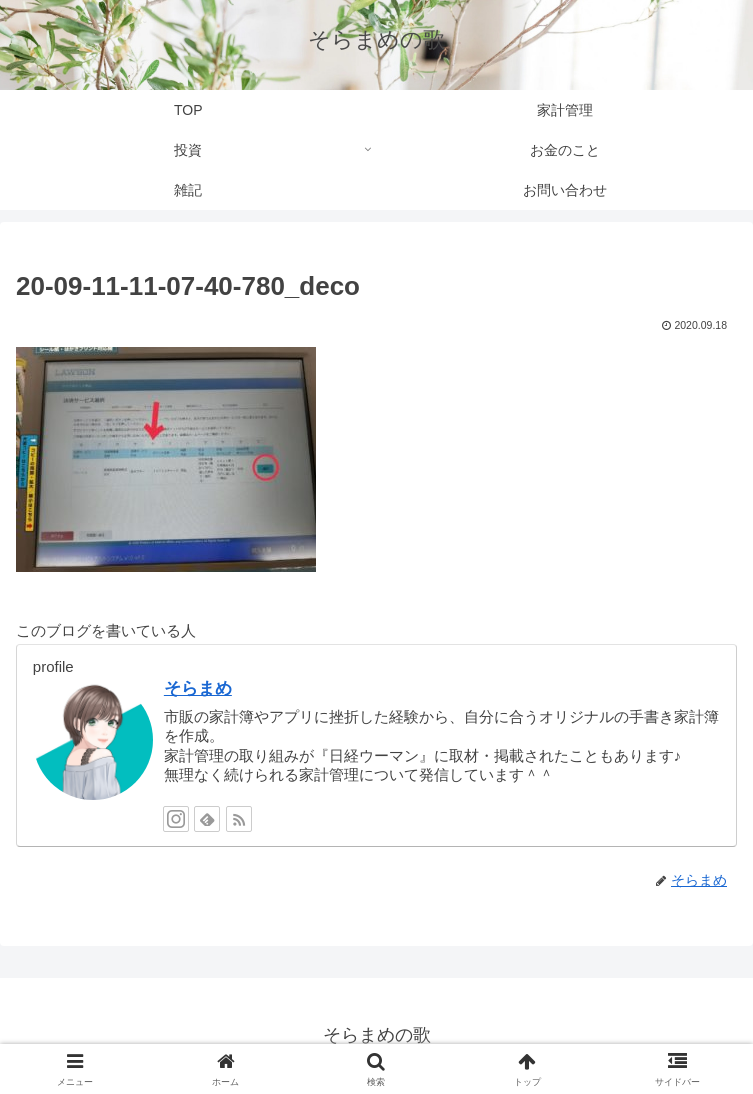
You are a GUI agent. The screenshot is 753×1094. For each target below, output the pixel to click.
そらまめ (198, 688)
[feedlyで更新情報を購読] (207, 819)
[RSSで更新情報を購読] (239, 819)
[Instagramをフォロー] (176, 819)
